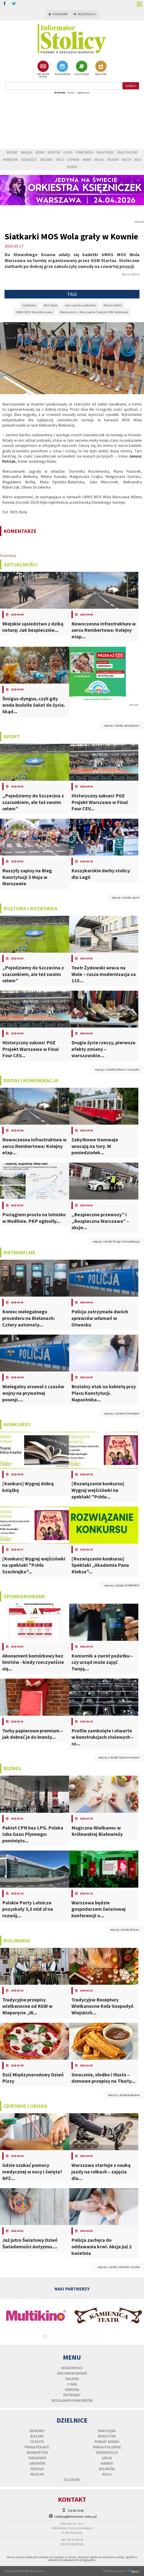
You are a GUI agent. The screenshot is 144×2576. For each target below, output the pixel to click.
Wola (137, 159)
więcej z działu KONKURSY (121, 1585)
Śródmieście (29, 159)
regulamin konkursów (72, 2400)
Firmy (71, 92)
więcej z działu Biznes (124, 1929)
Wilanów (113, 159)
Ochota (68, 152)
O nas (72, 2384)
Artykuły (59, 92)
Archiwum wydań (72, 2373)
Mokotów (54, 152)
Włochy (126, 159)
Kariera (72, 2389)
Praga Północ (105, 152)
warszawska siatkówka (80, 305)
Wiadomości (72, 2368)
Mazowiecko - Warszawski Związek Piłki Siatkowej (94, 312)
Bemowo (12, 152)
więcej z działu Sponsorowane (118, 1757)
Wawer (87, 159)
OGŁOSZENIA (81, 68)
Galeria (72, 2378)
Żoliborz (72, 167)
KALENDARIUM (62, 68)
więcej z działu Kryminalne (121, 1413)
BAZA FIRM (101, 68)
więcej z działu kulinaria (123, 2095)
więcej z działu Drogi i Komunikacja (116, 1241)
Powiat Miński (84, 152)
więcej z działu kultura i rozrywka (117, 1069)
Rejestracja (84, 14)
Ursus (60, 159)
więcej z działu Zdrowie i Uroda (118, 2267)
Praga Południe (127, 152)
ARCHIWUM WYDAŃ (43, 69)
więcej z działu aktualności (121, 725)
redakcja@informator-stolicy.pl (75, 2516)
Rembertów (10, 159)
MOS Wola (50, 305)
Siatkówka (29, 305)
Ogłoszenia (83, 92)
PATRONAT (72, 2395)
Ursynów (73, 159)
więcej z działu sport (125, 897)
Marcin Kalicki (113, 305)
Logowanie (58, 14)
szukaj (130, 86)
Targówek (46, 159)
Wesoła (99, 159)
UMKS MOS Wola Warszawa (34, 312)
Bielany (40, 152)
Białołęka (26, 152)
